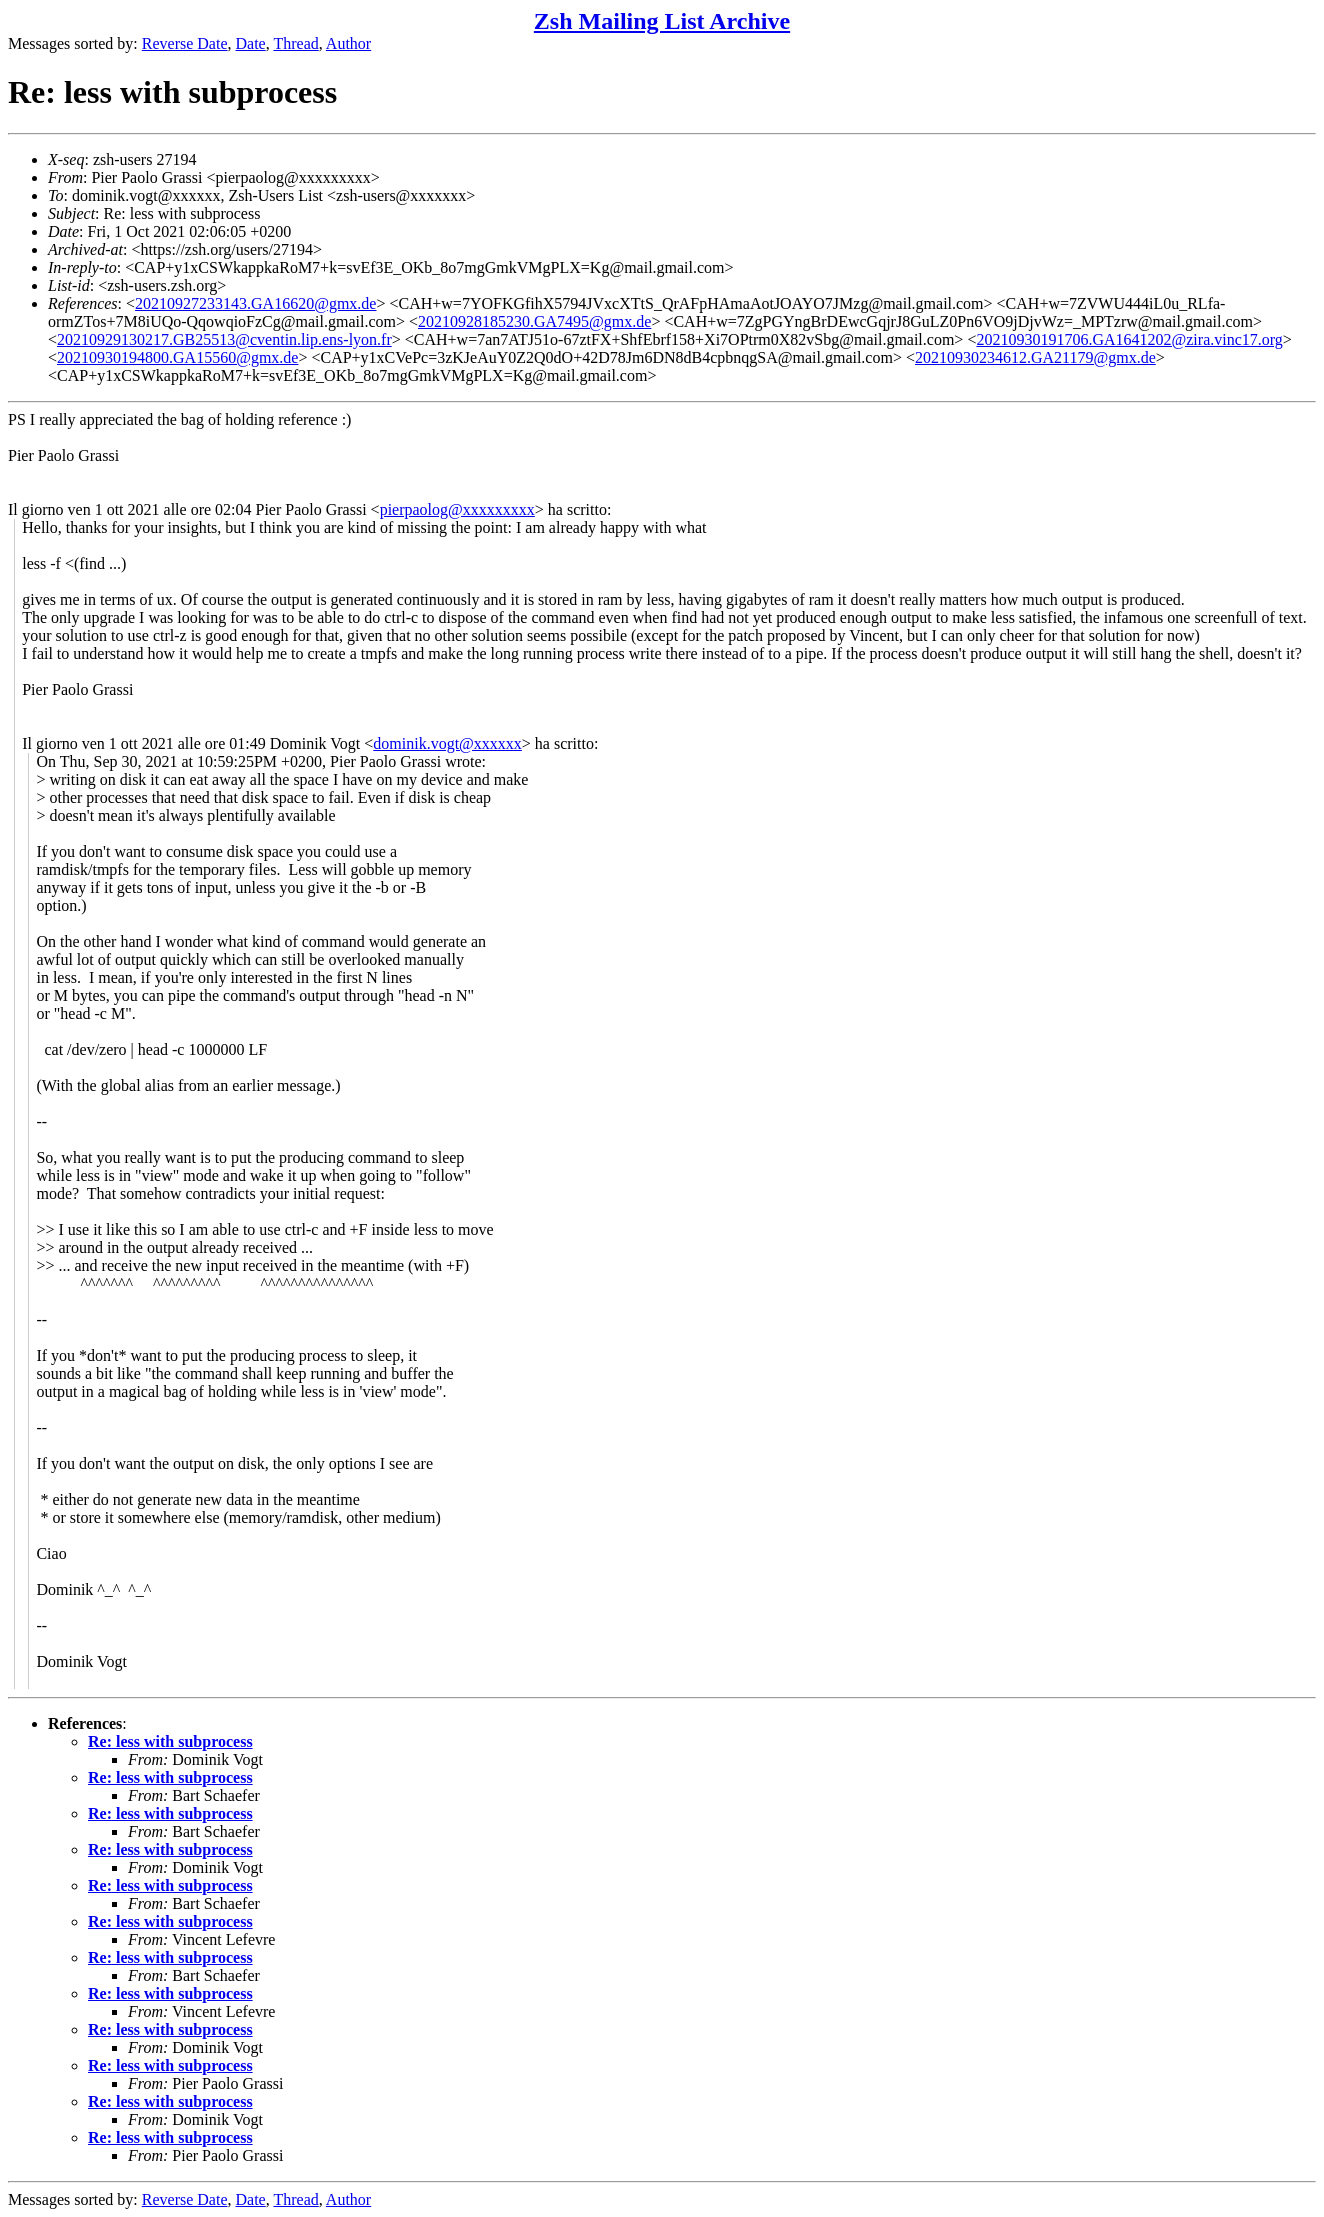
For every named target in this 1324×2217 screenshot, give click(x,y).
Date (251, 43)
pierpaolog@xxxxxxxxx (457, 509)
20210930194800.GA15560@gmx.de (177, 357)
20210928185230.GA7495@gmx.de (534, 321)
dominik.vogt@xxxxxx (447, 743)
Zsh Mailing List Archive (662, 21)
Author (348, 43)
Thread (295, 43)
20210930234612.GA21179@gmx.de (1035, 357)
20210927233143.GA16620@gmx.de (255, 303)
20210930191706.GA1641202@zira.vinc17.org (1129, 339)
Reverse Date (185, 43)
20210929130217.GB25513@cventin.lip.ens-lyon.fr (224, 339)
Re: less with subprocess (170, 1741)
